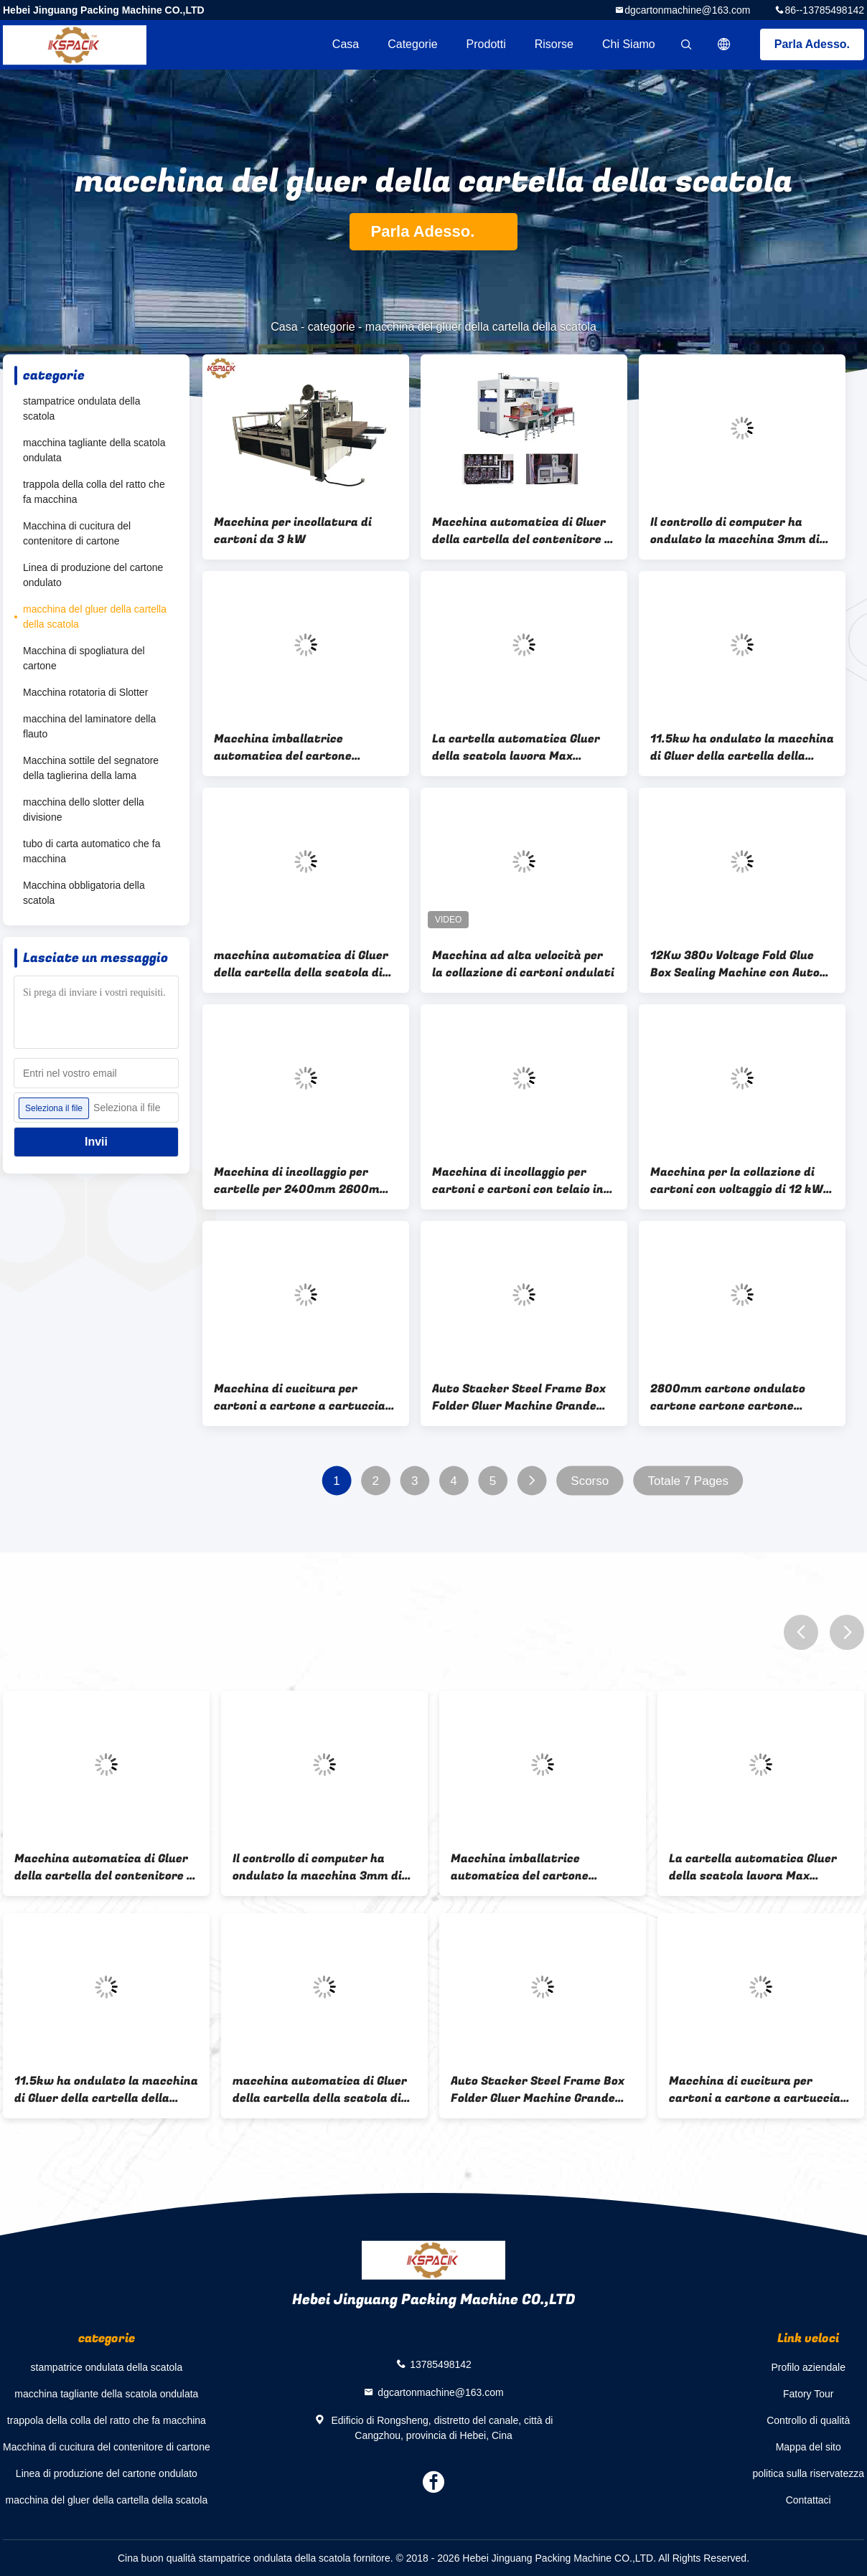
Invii (96, 1142)
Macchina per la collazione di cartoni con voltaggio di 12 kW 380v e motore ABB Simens (736, 1181)
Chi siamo (628, 44)
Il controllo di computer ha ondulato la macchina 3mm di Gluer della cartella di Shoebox (737, 531)
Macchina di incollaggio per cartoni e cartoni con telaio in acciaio (518, 1181)
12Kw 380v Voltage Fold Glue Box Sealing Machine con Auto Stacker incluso (735, 964)
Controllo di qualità (808, 2420)
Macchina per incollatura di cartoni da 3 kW (293, 531)
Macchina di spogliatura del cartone (84, 658)
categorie (412, 44)
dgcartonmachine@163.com (687, 10)
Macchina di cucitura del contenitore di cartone (77, 533)
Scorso (590, 1481)
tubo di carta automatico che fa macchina (91, 851)
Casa (345, 44)
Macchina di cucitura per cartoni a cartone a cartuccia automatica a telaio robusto (299, 1397)
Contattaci (808, 2500)
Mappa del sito (808, 2447)
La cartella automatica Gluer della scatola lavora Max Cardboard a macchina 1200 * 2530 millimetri (516, 747)
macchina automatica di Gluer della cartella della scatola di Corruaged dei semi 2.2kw (301, 964)
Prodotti (486, 44)
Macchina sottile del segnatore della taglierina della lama (91, 768)
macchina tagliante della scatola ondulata (94, 450)
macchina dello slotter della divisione (83, 809)
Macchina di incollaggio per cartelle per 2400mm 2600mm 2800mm (302, 1181)
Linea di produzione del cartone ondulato (93, 575)
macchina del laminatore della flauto (89, 726)
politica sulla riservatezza (808, 2473)
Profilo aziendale (808, 2367)
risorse (554, 44)
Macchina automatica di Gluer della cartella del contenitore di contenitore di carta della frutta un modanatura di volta (523, 531)
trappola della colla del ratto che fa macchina (94, 491)
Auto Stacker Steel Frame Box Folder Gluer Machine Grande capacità (519, 1397)
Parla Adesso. (812, 44)
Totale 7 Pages (688, 1481)
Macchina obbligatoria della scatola (84, 892)
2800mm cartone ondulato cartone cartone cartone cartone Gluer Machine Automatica (727, 1397)
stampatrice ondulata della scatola (81, 408)
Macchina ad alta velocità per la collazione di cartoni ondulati (523, 964)
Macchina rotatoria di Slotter (85, 692)
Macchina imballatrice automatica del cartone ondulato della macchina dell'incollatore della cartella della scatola (297, 747)
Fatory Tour (808, 2394)
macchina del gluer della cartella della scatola (95, 616)
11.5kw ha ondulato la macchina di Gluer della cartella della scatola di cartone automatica (742, 747)
